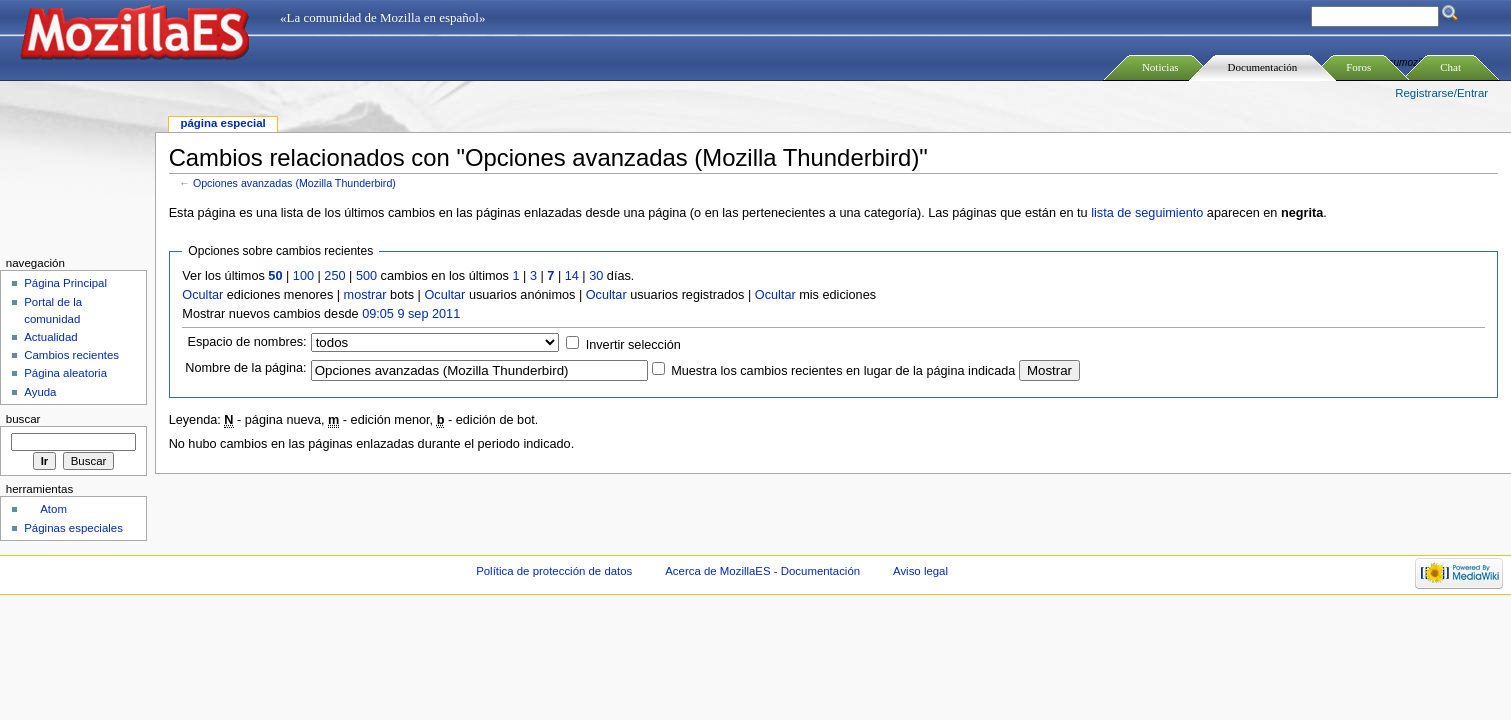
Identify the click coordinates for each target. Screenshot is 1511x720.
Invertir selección (633, 345)
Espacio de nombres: (246, 342)
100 (303, 276)
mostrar (365, 295)
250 (334, 276)
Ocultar (202, 295)
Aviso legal (920, 571)
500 (366, 276)
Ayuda (40, 392)
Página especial (222, 123)
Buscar (23, 419)
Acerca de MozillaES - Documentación (762, 571)
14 (572, 276)
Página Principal (65, 283)
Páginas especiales (73, 528)
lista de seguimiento (1147, 213)
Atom (53, 509)
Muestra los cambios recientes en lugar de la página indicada (843, 371)
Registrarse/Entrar (1441, 93)
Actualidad (51, 337)
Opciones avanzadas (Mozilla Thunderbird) (294, 183)
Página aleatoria (65, 373)
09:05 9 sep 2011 (411, 314)
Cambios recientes (71, 355)
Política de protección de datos (554, 571)
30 (596, 276)
